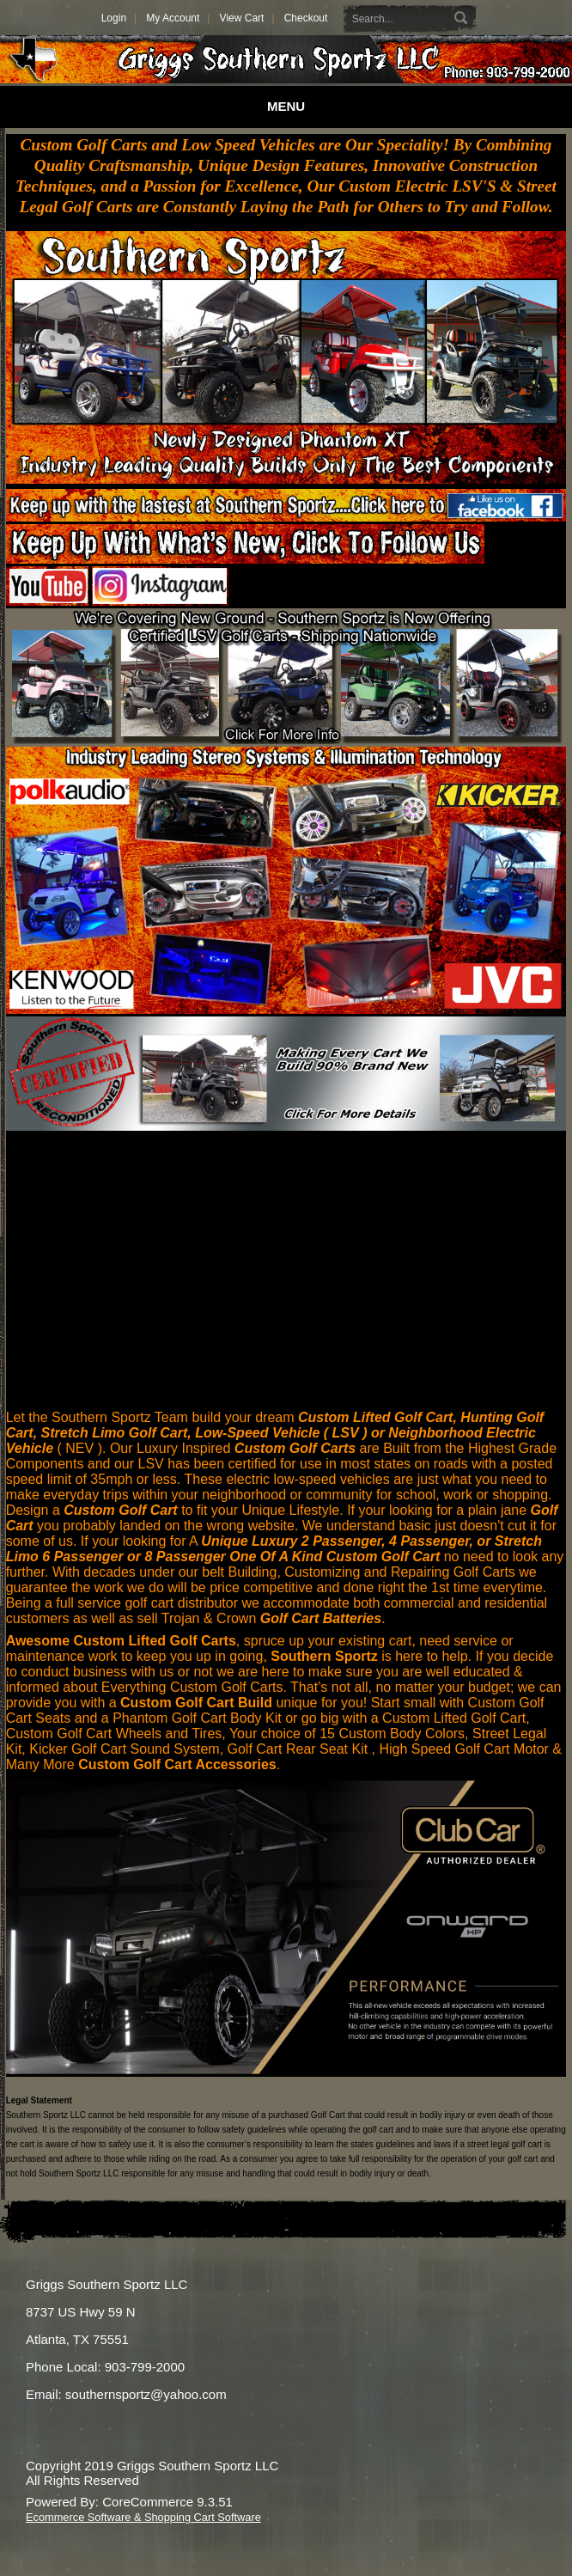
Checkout (306, 18)
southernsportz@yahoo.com (146, 2394)
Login (113, 18)
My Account (172, 18)
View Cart (242, 18)
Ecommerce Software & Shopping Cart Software (143, 2517)
